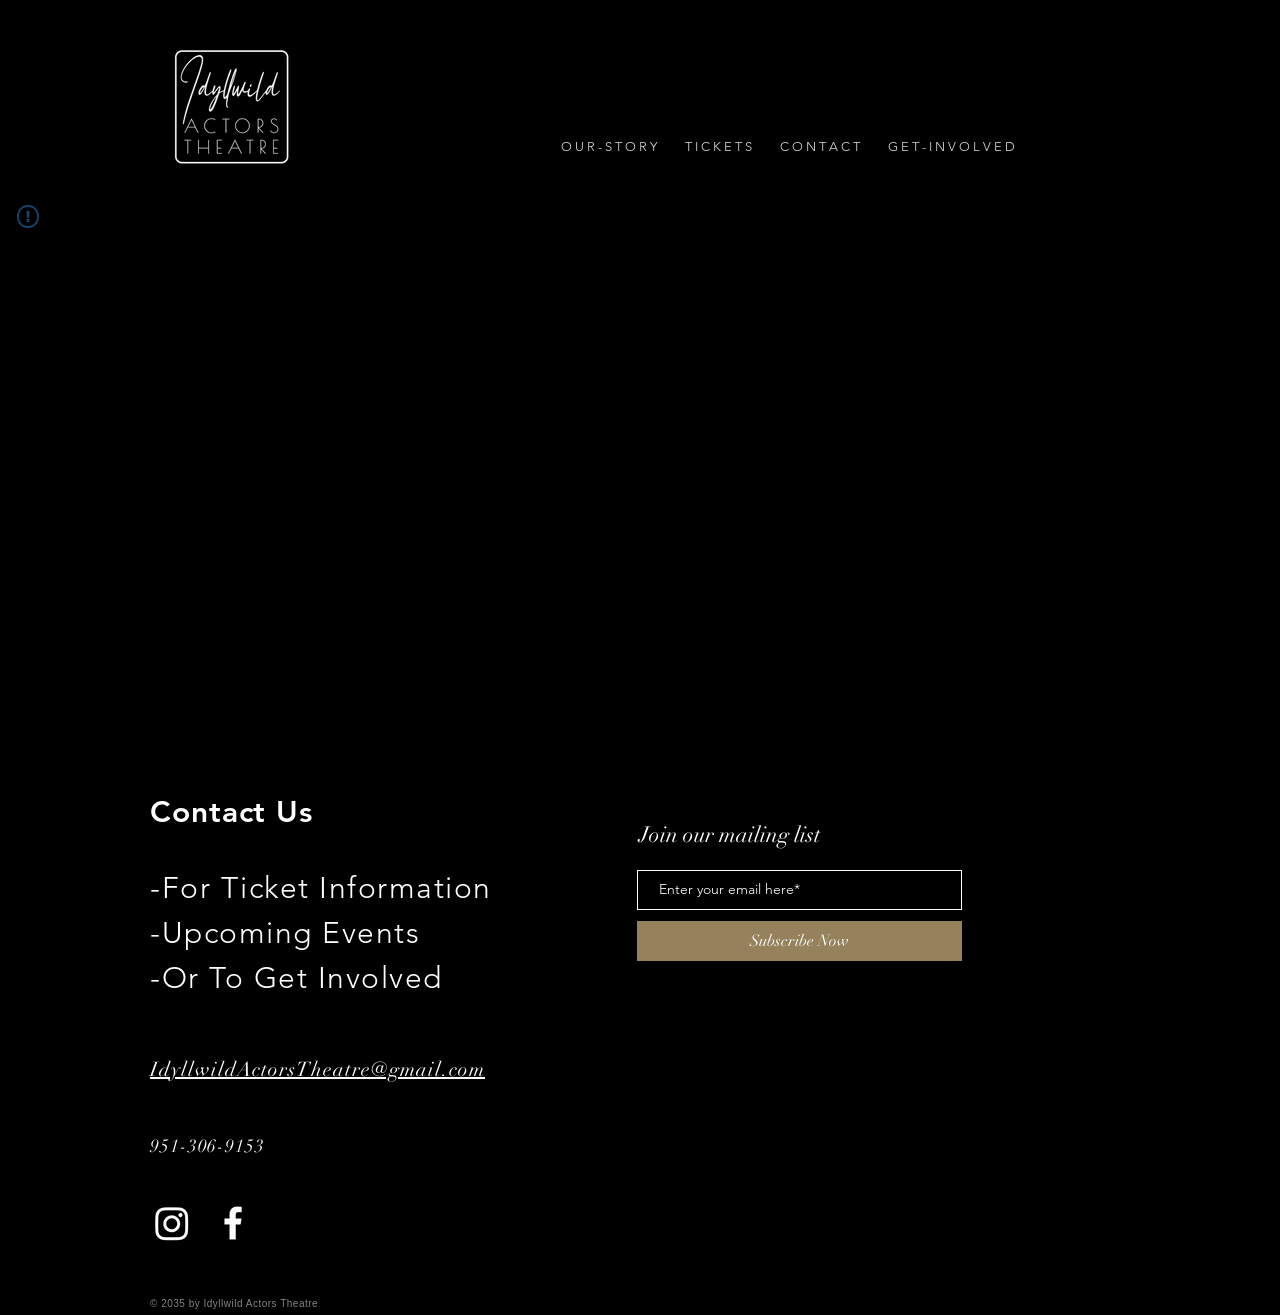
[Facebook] (233, 1223)
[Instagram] (172, 1223)
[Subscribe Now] (799, 941)
